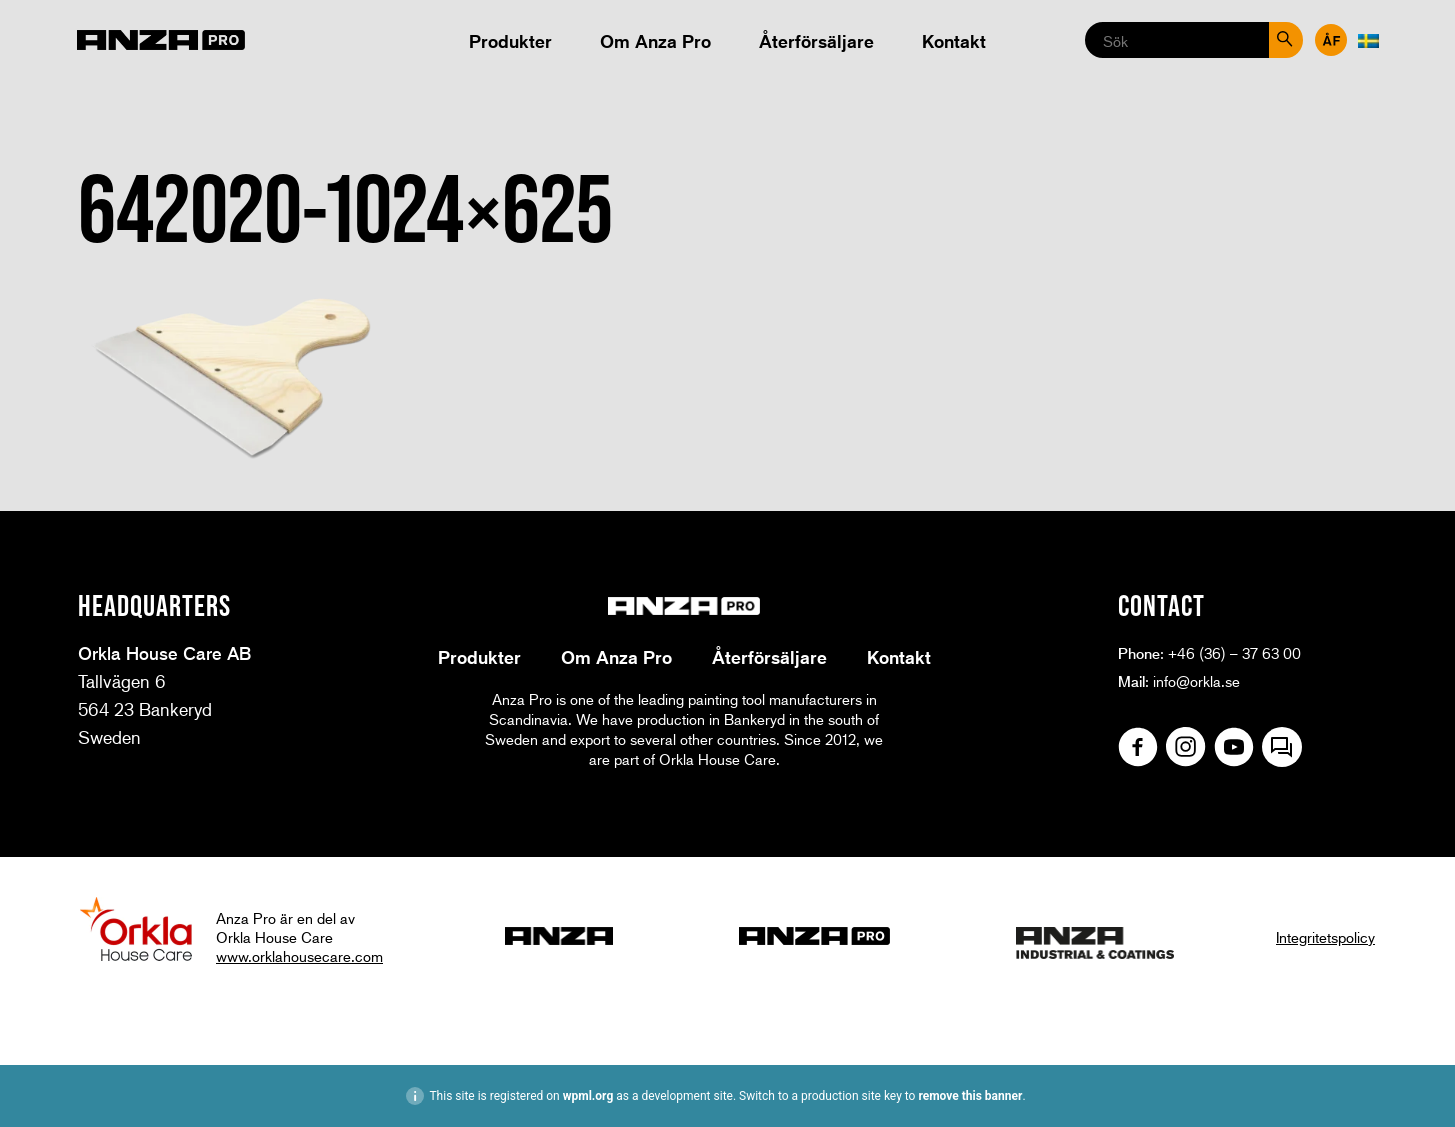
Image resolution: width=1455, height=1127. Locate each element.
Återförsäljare (816, 41)
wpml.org (588, 1096)
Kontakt (954, 41)
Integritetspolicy (1325, 937)
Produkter (510, 41)
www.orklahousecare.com (299, 956)
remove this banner (970, 1096)
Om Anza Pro (655, 41)
